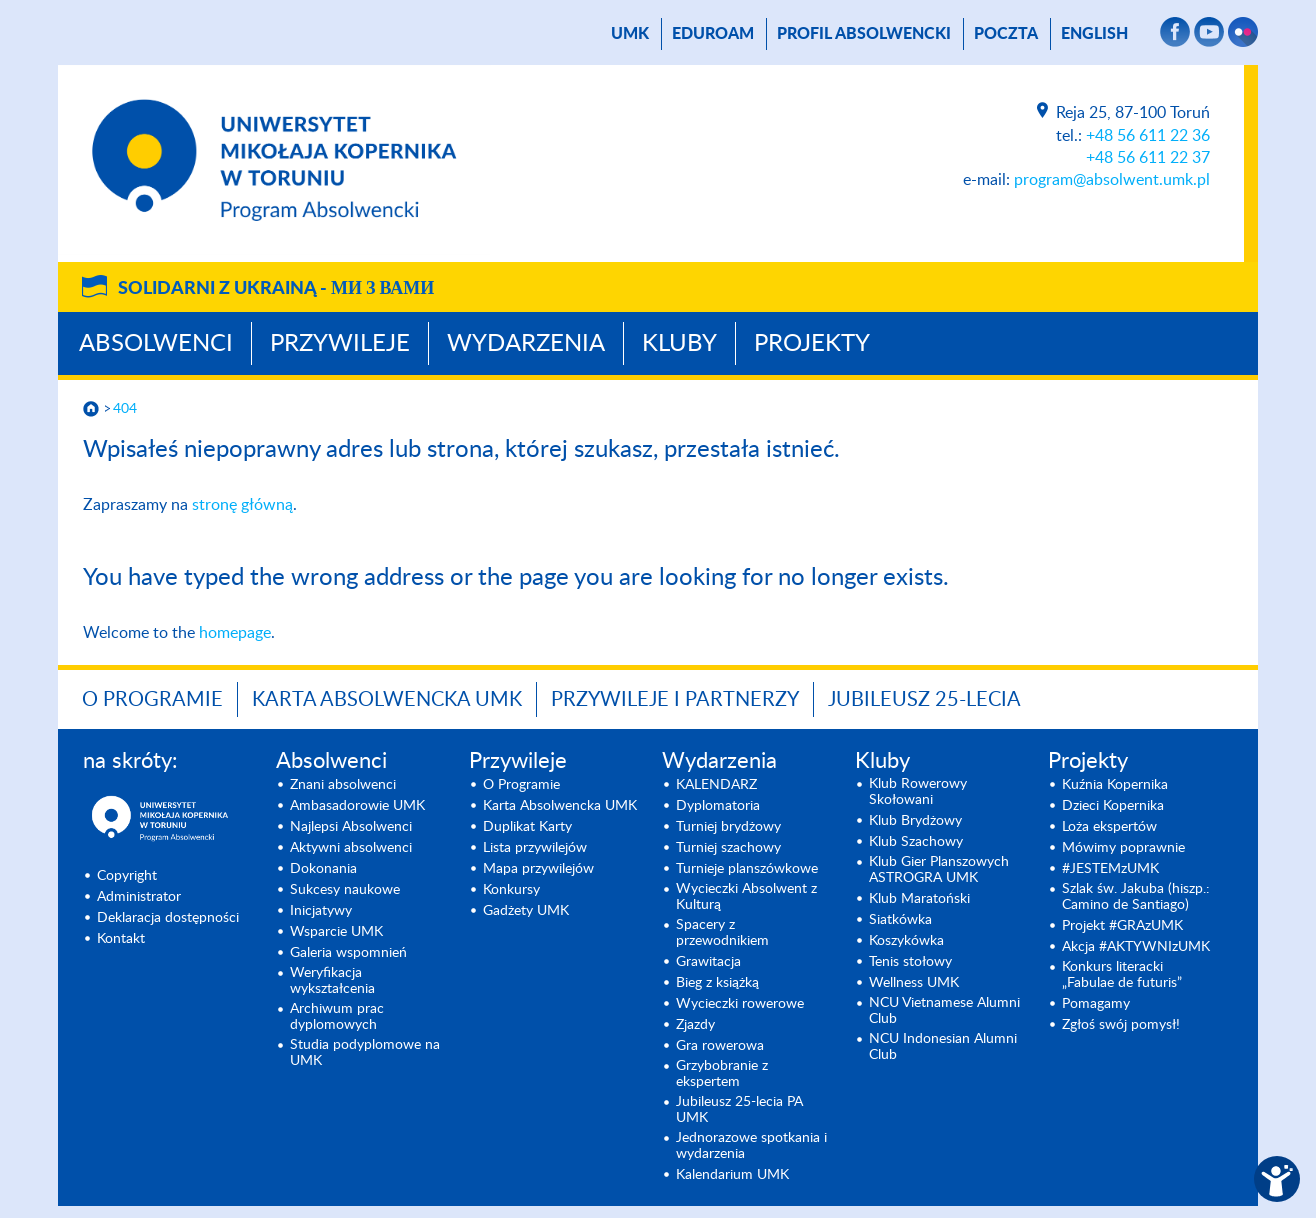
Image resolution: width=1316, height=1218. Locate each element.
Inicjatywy (321, 911)
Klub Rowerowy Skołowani (918, 792)
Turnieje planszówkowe (747, 869)
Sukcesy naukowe (345, 890)
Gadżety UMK (526, 911)
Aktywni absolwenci (351, 848)
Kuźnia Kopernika (1115, 785)
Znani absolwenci (343, 785)
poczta (1006, 34)
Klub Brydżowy (915, 821)
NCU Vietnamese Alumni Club (944, 1011)
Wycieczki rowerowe (740, 1004)
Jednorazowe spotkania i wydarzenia (751, 1146)
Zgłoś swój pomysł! (1121, 1025)
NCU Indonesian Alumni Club (943, 1047)
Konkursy (511, 890)
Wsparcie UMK (336, 932)
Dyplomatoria (718, 806)
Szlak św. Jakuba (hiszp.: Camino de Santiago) (1136, 897)
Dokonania (323, 869)
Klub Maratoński (919, 899)
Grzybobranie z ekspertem (722, 1074)
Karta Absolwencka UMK (387, 700)
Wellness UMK (914, 983)
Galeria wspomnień (348, 953)
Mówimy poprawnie (1123, 848)
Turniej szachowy (728, 848)
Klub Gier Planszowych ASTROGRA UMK (939, 870)
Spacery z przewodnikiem (722, 933)
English (1094, 34)
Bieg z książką (717, 983)
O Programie (152, 700)
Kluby (679, 344)
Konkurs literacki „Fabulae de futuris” (1122, 975)
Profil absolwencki (864, 34)
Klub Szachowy (916, 842)
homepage (235, 633)
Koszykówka (906, 941)
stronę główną (242, 505)
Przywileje (340, 344)
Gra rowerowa (720, 1046)
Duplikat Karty (527, 827)
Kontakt (121, 939)
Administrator (139, 897)
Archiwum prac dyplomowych (337, 1017)
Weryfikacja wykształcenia (332, 981)
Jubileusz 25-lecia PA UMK (739, 1110)
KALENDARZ (716, 785)
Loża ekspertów (1109, 827)
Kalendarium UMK (732, 1175)
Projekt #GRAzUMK (1122, 926)
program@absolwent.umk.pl (1112, 180)
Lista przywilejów (535, 848)
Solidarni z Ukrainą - (276, 289)
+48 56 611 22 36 (1148, 136)
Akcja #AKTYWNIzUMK (1136, 947)
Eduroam (713, 34)
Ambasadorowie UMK (357, 806)
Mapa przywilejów (538, 869)
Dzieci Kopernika (1113, 806)
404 (125, 409)
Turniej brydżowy (728, 827)
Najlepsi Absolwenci (351, 827)
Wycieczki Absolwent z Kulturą (746, 897)
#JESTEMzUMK (1110, 869)
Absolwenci (156, 344)
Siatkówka (900, 920)
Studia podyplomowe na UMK (365, 1053)
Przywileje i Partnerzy (675, 700)
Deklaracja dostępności (168, 918)
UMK (630, 34)
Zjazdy (695, 1025)
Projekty (812, 344)
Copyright (127, 876)
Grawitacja (708, 962)
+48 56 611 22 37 (1148, 158)
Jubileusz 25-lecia (924, 700)
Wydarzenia (526, 344)
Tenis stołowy (910, 962)
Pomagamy (1096, 1004)
